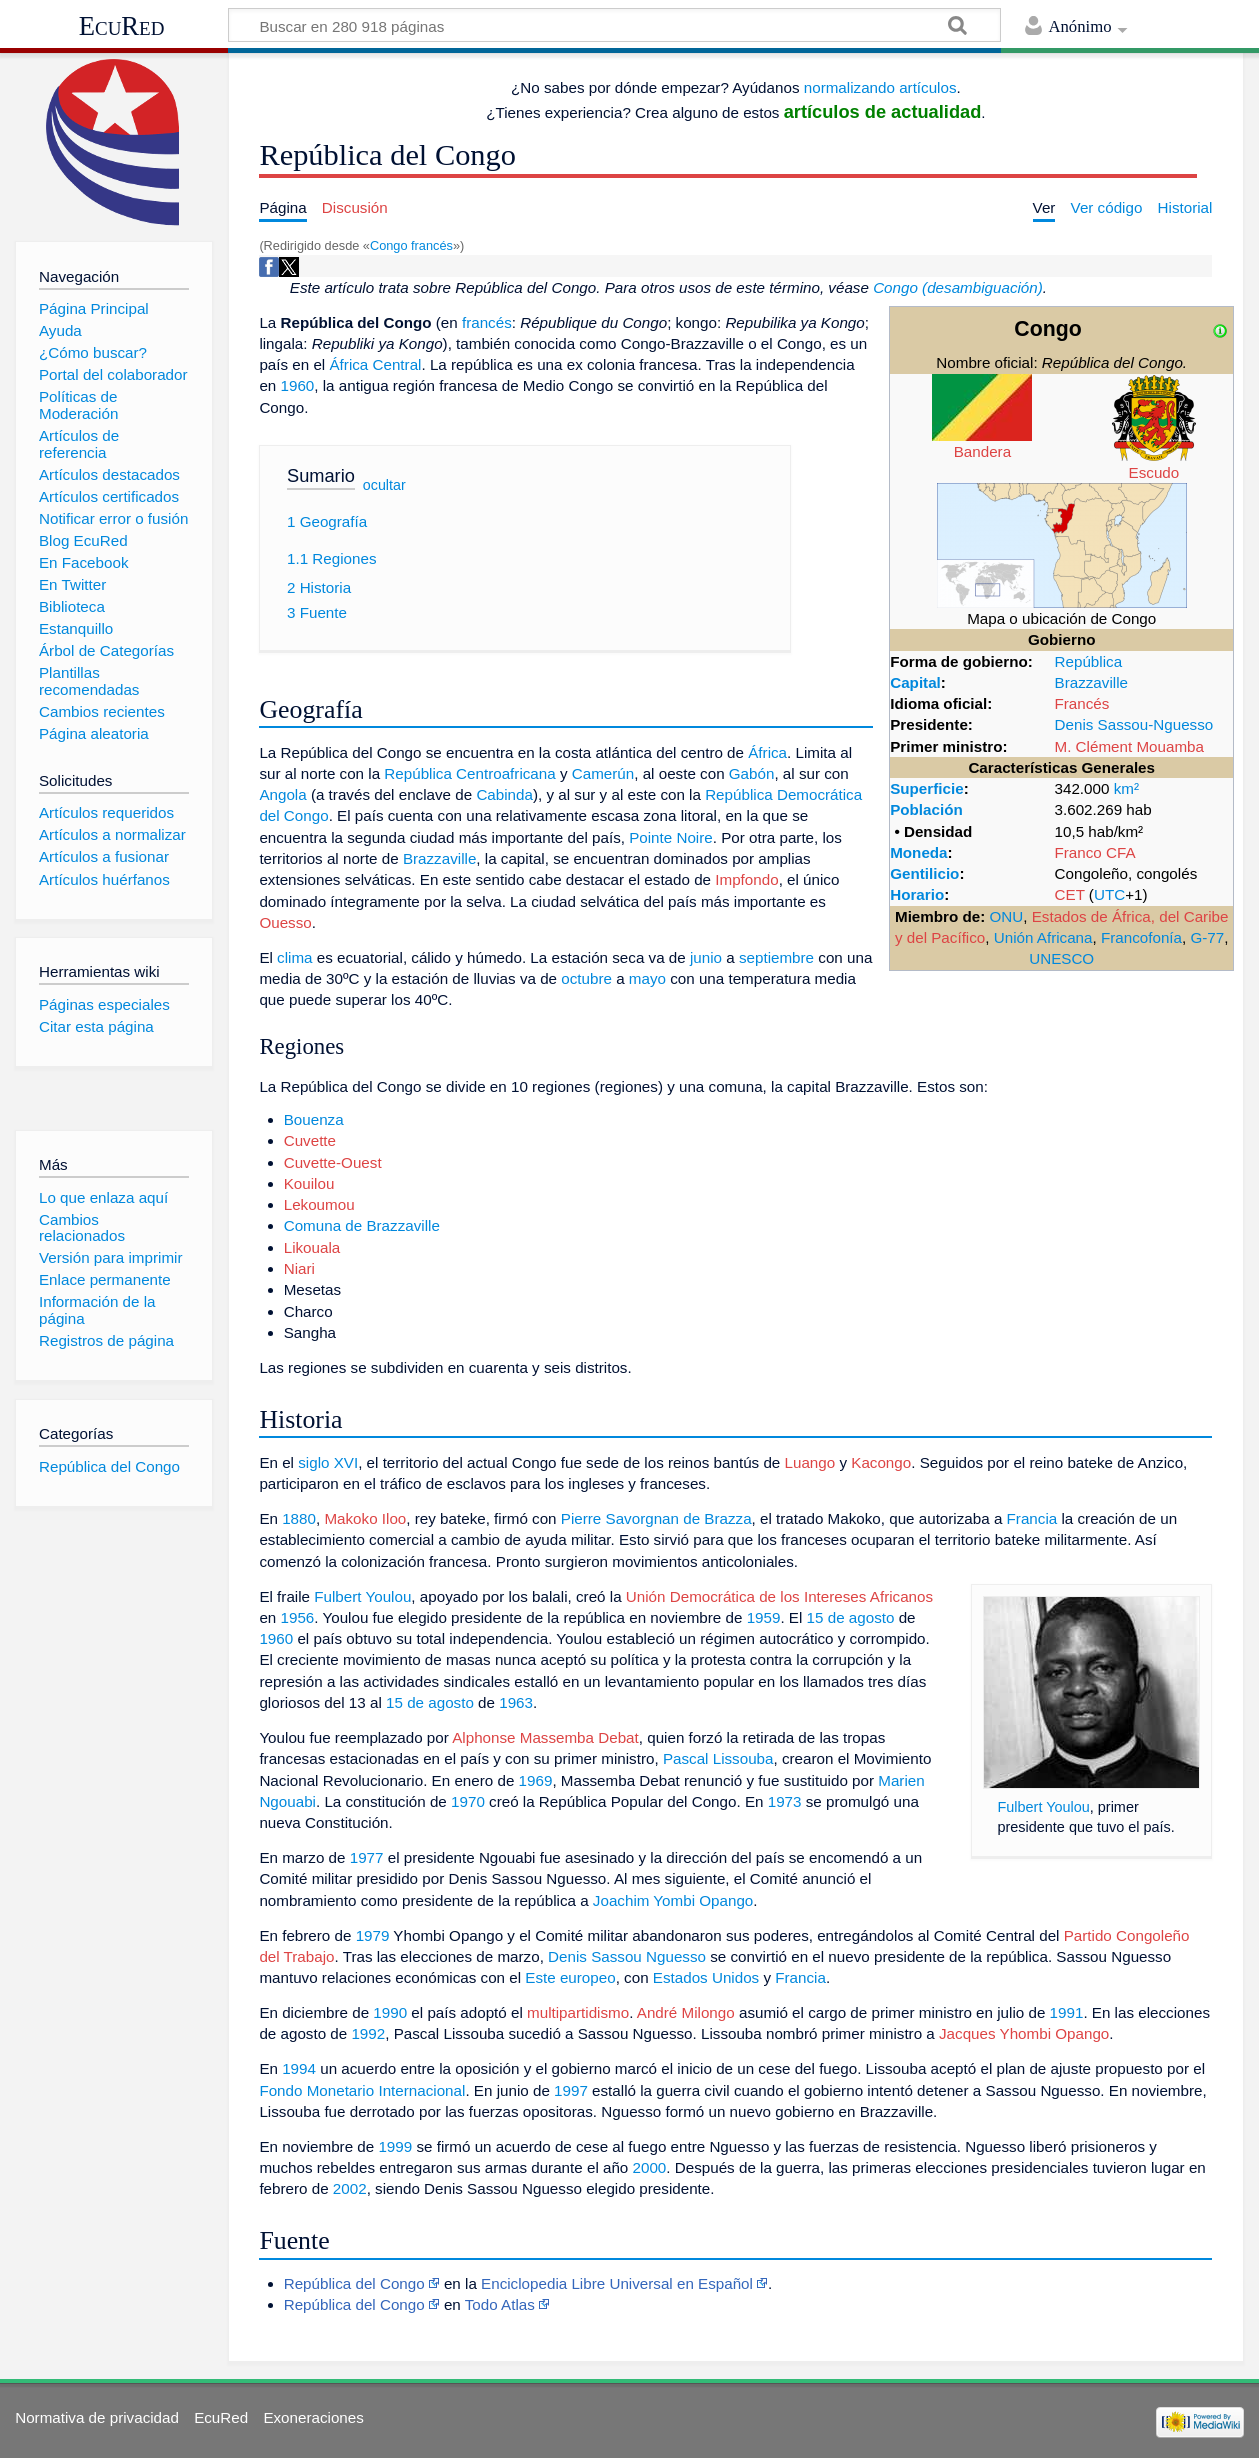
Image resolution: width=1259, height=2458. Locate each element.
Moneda (918, 852)
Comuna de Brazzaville (362, 1225)
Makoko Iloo (365, 1518)
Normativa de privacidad (97, 2417)
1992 (368, 2033)
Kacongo (881, 1462)
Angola (282, 794)
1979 (373, 1935)
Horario (917, 894)
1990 (390, 2012)
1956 (298, 1617)
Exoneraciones (313, 2417)
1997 (571, 2090)
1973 (785, 1801)
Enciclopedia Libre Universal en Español (617, 2283)
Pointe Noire (671, 837)
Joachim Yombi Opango (673, 1900)
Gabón (752, 773)
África (767, 752)
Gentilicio (924, 873)
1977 (367, 1857)
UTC (1109, 894)
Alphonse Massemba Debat (545, 1737)
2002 (350, 2188)
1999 (395, 2146)
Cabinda (504, 794)
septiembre (776, 957)
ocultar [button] (384, 485)
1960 (298, 385)
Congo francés (411, 245)
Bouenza (314, 1119)
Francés (1082, 703)
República (1089, 661)
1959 (764, 1617)
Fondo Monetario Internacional (362, 2090)
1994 (299, 2068)
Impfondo (746, 879)
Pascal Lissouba (718, 1758)
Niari (299, 1268)
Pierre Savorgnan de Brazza (656, 1518)
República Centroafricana (469, 773)
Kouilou (309, 1183)
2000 (650, 2167)
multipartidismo (578, 2012)
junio (706, 957)
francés (487, 322)
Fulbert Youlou (1043, 1807)
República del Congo (354, 2283)
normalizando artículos (880, 87)
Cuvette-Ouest (333, 1162)
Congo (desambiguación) (958, 287)
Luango (810, 1462)
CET (1070, 894)
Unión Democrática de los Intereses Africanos (779, 1596)
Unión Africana (1043, 937)
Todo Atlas (500, 2304)
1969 (536, 1780)
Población (926, 809)
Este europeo (570, 1977)
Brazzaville (1091, 682)
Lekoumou (319, 1204)
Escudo (1154, 472)
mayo (647, 978)
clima (294, 957)
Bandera (982, 451)
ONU (1007, 916)
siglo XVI (328, 1462)
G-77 (1207, 937)
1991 (1067, 2012)
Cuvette (310, 1140)
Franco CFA (1095, 852)
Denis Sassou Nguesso (627, 1956)
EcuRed (122, 26)
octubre (586, 978)
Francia (1032, 1518)
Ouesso (285, 922)
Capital (915, 682)
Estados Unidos (706, 1977)
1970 (468, 1801)
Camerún (603, 773)
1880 (299, 1518)
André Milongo (686, 2012)
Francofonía (1141, 937)
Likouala (312, 1247)
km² (1126, 788)
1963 (516, 1702)
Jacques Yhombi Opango (1024, 2033)
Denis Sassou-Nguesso (1134, 724)
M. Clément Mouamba (1129, 746)
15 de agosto (851, 1617)
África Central (375, 364)
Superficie (926, 788)
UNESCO (1061, 958)
